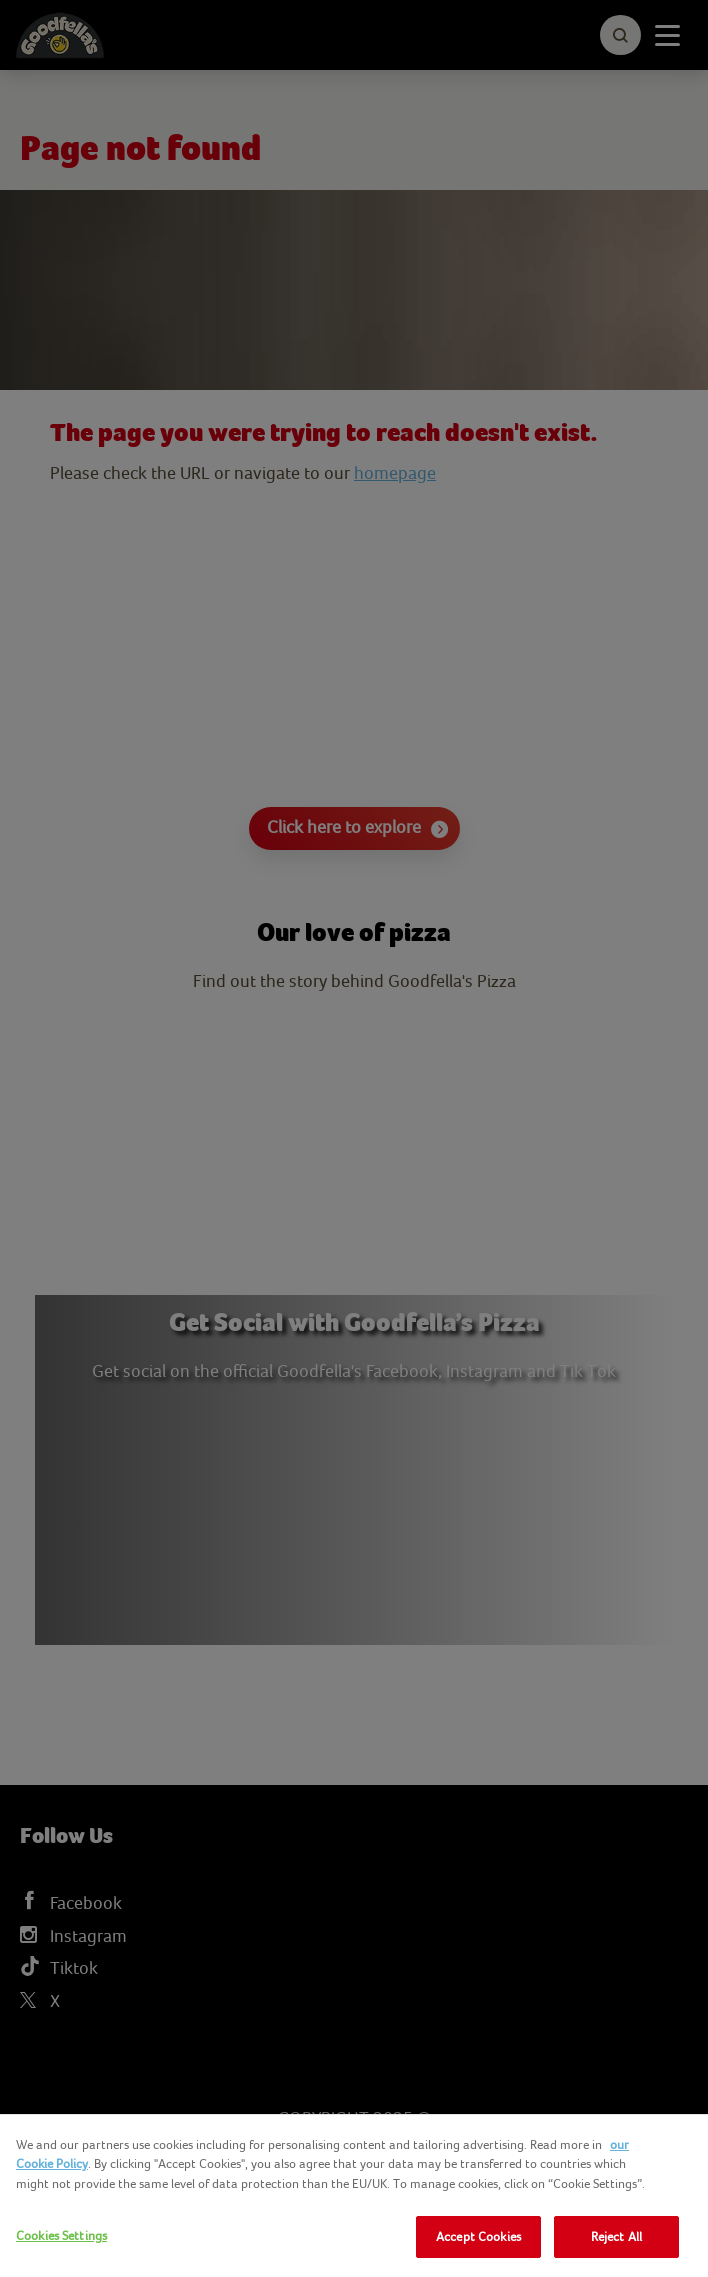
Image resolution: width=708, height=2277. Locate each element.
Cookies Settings (61, 2235)
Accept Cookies (478, 2236)
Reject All (616, 2236)
